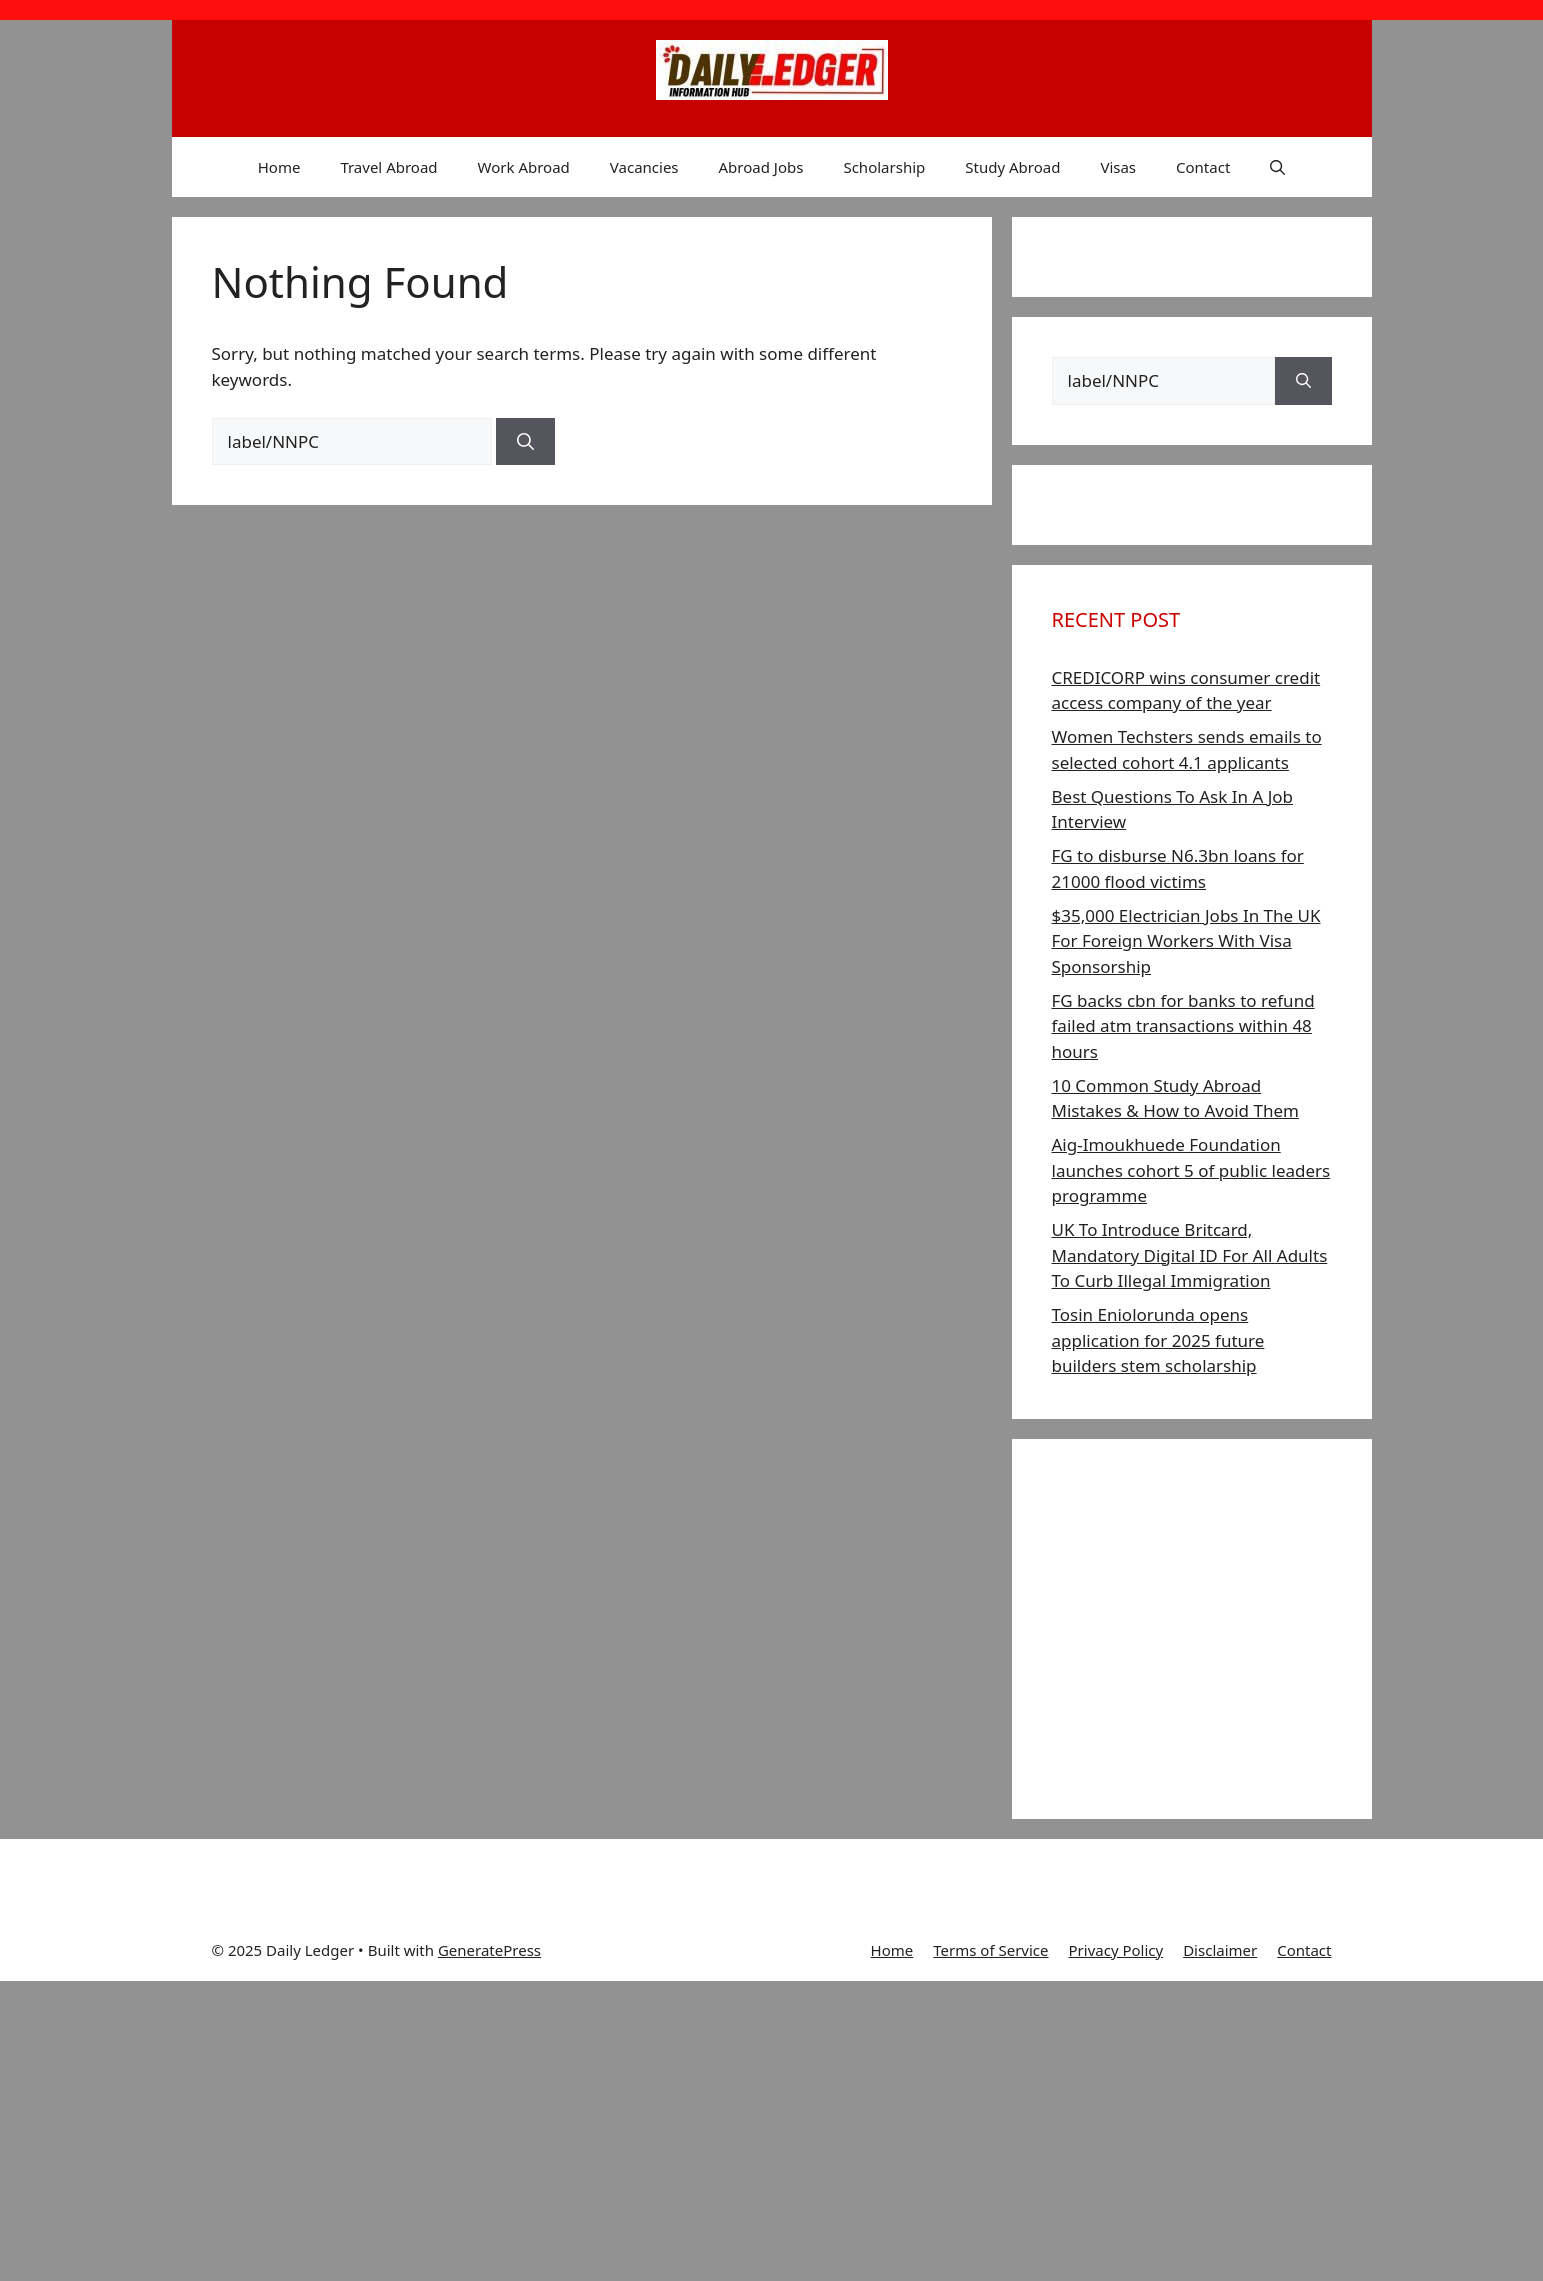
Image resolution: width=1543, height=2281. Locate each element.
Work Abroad (524, 167)
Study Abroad (1012, 167)
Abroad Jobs (761, 167)
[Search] (525, 442)
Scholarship (884, 167)
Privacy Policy (1116, 1950)
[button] (1277, 167)
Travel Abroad (388, 167)
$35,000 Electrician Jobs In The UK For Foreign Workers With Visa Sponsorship (1186, 941)
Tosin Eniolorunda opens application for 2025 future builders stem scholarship (1158, 1340)
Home (279, 167)
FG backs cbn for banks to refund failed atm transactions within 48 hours (1183, 1026)
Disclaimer (1220, 1950)
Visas (1118, 167)
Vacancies (644, 167)
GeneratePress (489, 1950)
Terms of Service (990, 1950)
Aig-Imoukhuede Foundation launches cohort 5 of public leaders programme (1191, 1170)
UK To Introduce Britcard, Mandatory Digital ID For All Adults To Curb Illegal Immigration (1190, 1255)
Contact (1203, 167)
